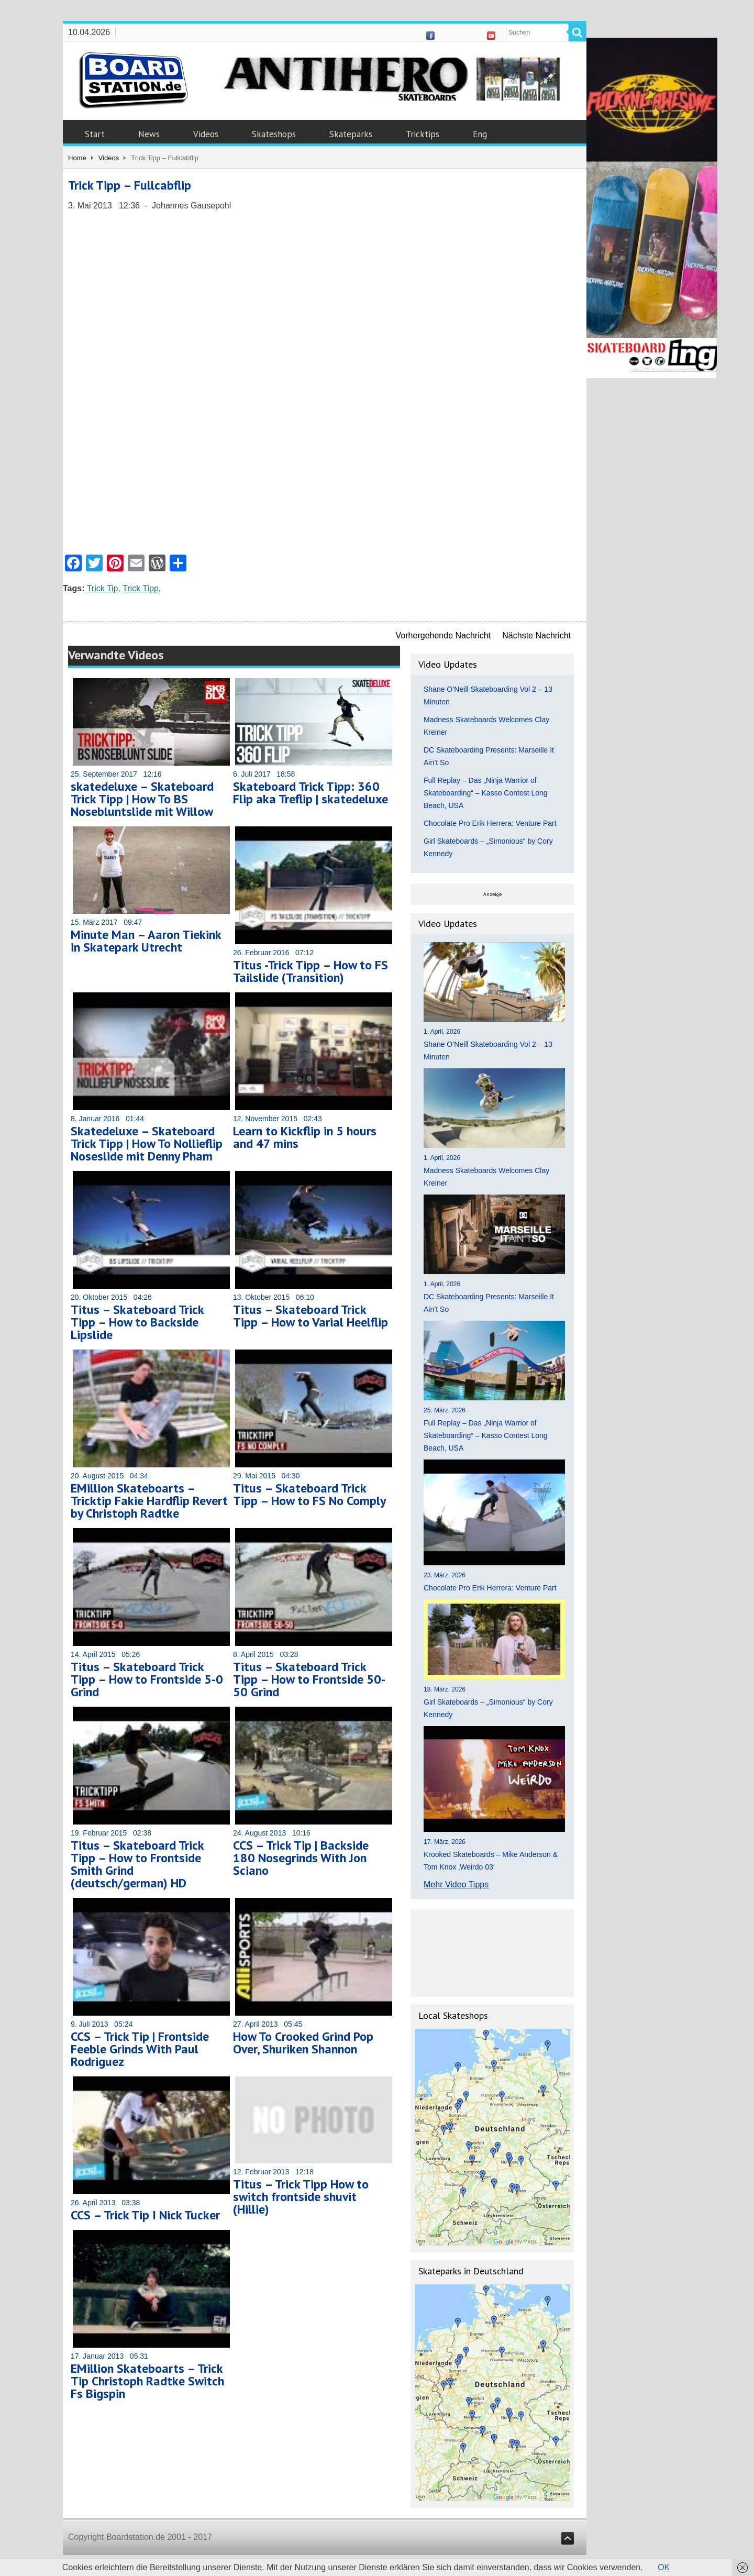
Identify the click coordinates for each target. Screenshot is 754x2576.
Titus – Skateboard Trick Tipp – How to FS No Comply (309, 1494)
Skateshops (274, 134)
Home (77, 158)
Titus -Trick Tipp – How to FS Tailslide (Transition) (310, 971)
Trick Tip (102, 588)
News (149, 134)
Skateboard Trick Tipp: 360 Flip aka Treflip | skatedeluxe (310, 792)
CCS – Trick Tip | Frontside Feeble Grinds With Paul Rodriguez (140, 2049)
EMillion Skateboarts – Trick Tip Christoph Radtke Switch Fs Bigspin (147, 2381)
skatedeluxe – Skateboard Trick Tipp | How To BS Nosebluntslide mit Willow (142, 799)
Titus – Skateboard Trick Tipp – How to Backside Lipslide (137, 1322)
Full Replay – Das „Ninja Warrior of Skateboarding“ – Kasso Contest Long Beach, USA (486, 793)
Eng (480, 134)
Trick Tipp (141, 588)
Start (95, 134)
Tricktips (422, 134)
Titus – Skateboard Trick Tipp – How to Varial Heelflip (310, 1315)
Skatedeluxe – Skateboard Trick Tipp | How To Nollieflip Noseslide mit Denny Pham (147, 1143)
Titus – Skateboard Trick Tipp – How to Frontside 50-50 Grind (309, 1679)
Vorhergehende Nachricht (443, 635)
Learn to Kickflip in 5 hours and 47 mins (304, 1137)
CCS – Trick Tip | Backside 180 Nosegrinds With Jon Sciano (301, 1857)
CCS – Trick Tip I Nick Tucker (145, 2215)
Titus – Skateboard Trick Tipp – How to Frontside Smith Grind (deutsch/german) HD (137, 1864)
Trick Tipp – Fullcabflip (129, 185)
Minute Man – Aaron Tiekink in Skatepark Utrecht (146, 940)
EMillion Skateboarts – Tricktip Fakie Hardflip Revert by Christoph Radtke (149, 1500)
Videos (205, 134)
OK (664, 2567)
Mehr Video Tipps (456, 1884)
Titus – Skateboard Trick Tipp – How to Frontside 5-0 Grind (147, 1679)
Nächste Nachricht (536, 635)
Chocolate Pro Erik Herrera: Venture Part (490, 823)
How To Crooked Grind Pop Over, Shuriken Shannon (303, 2042)
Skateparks (350, 134)
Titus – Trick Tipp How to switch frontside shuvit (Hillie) (301, 2196)
